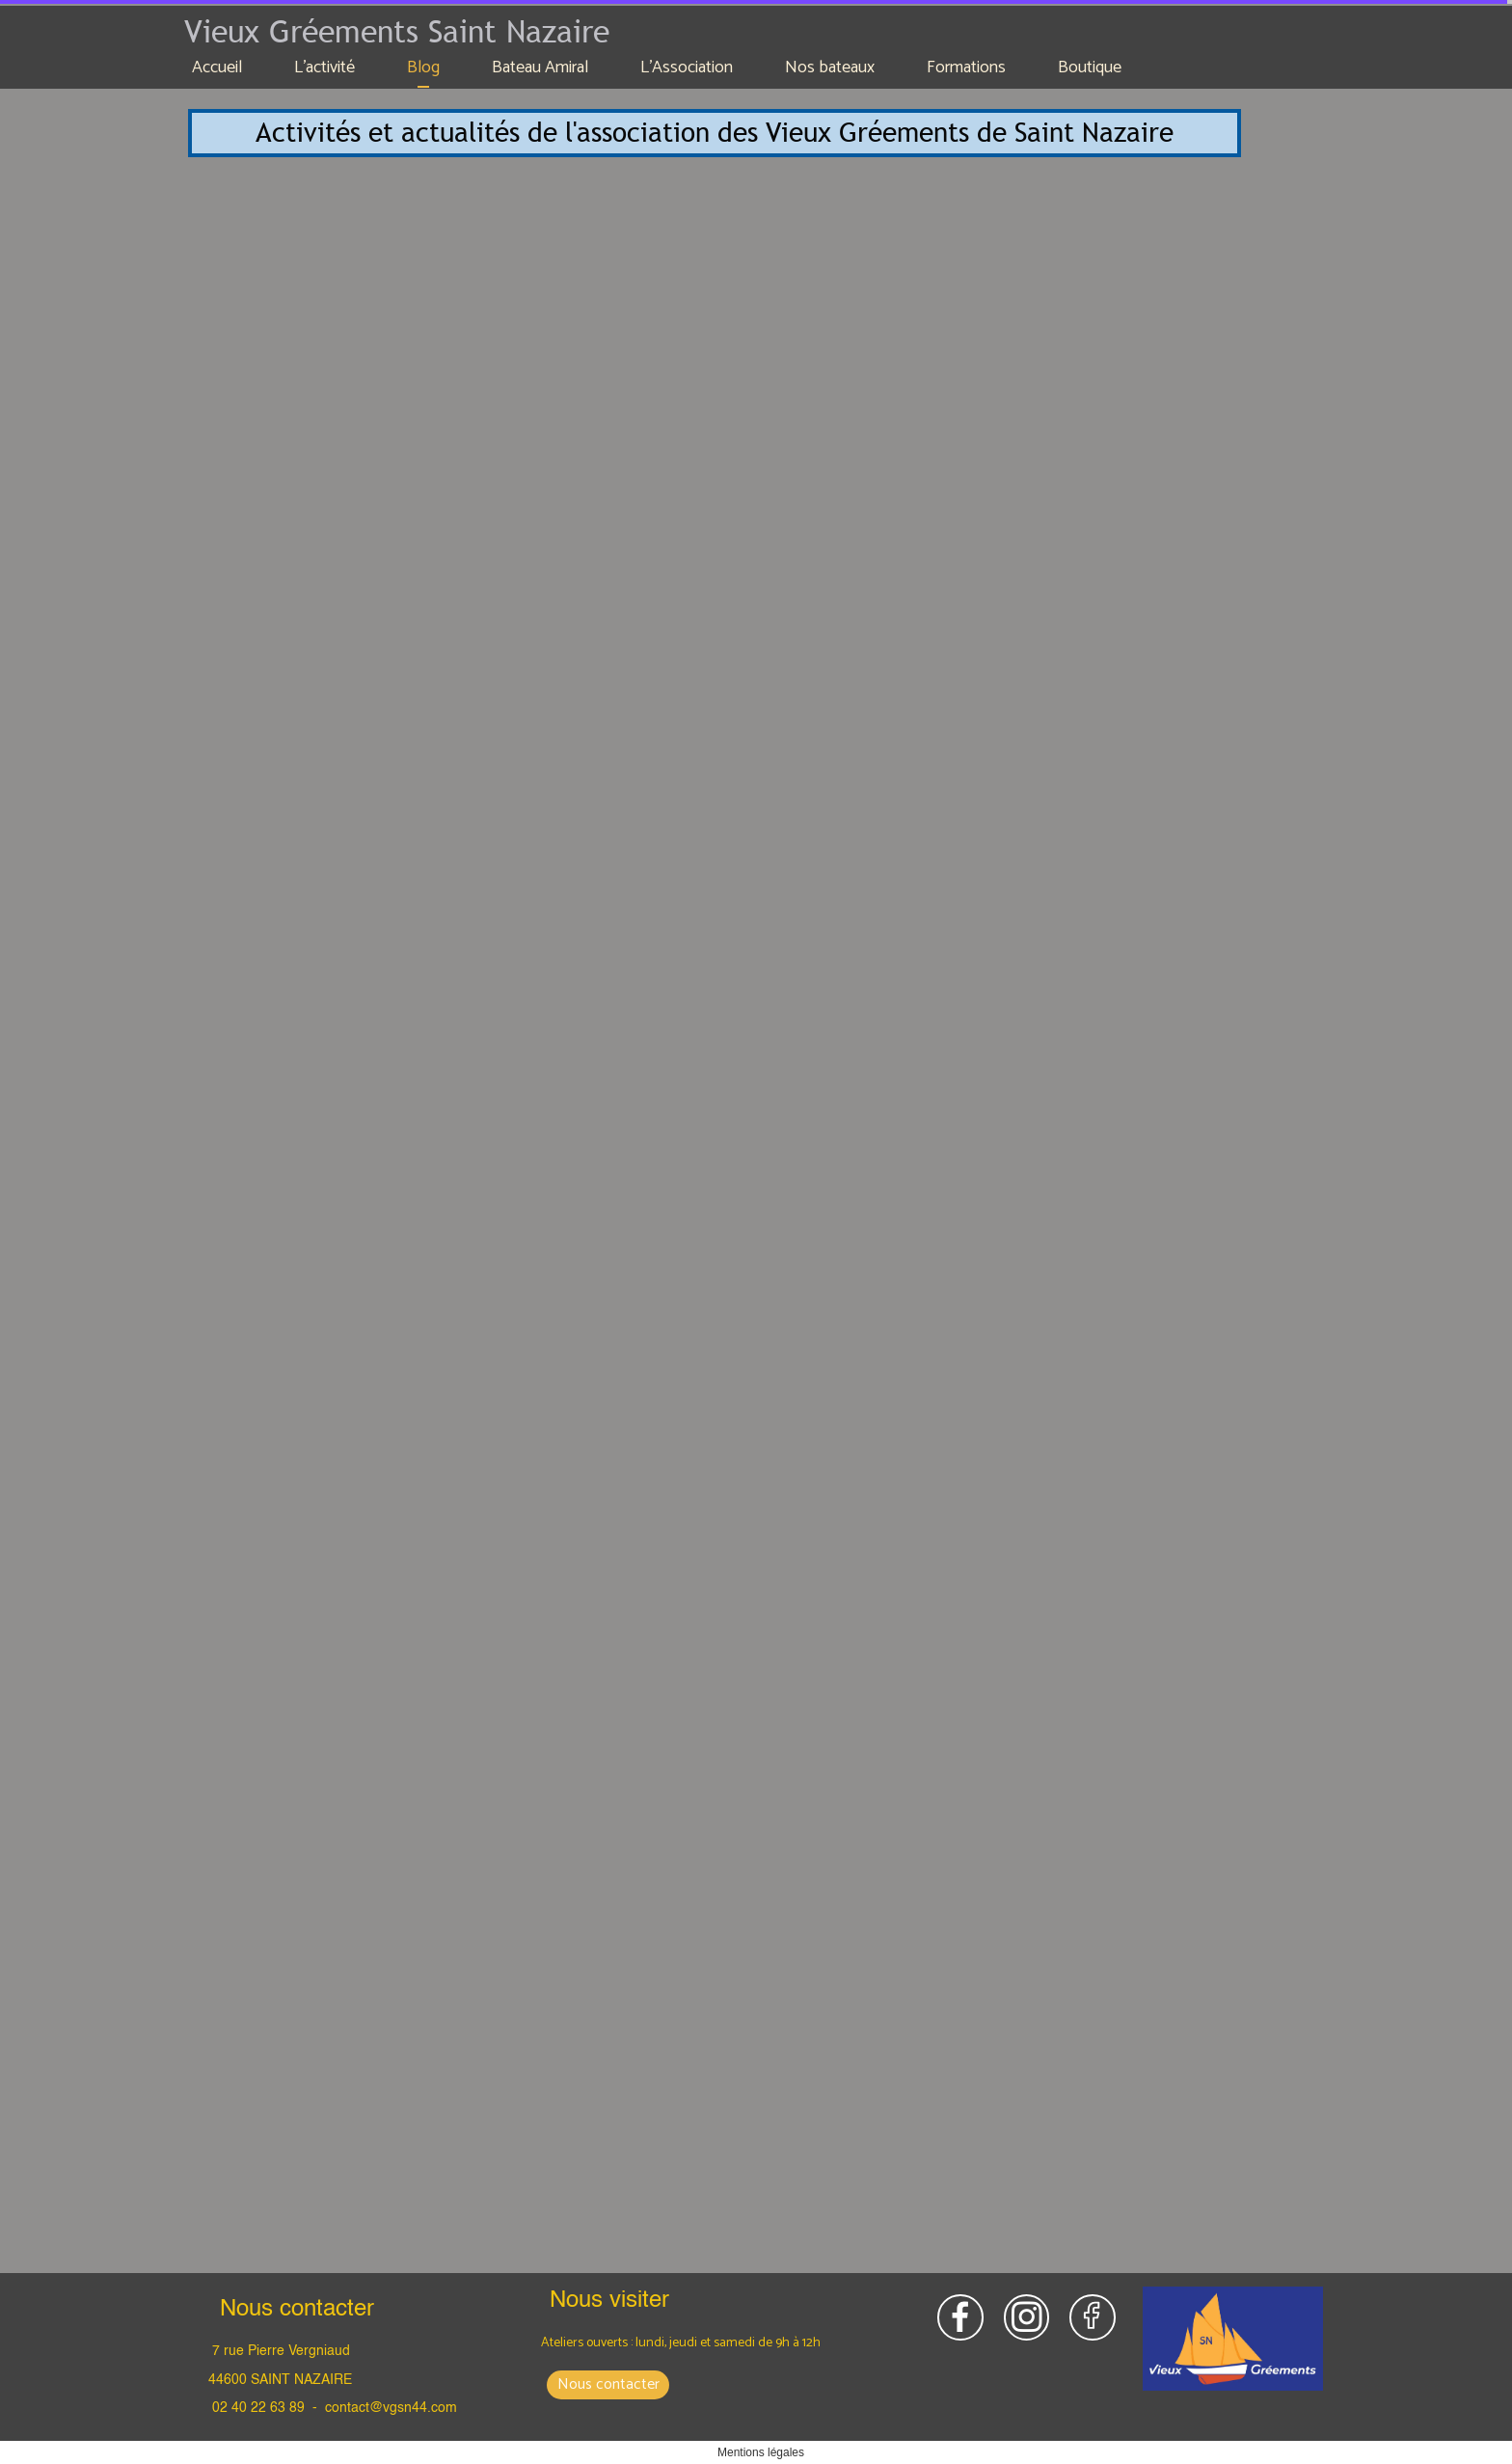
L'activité (324, 67)
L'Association (686, 67)
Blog (423, 67)
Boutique (1089, 67)
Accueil (217, 67)
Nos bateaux (830, 67)
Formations (966, 67)
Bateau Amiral (540, 67)
